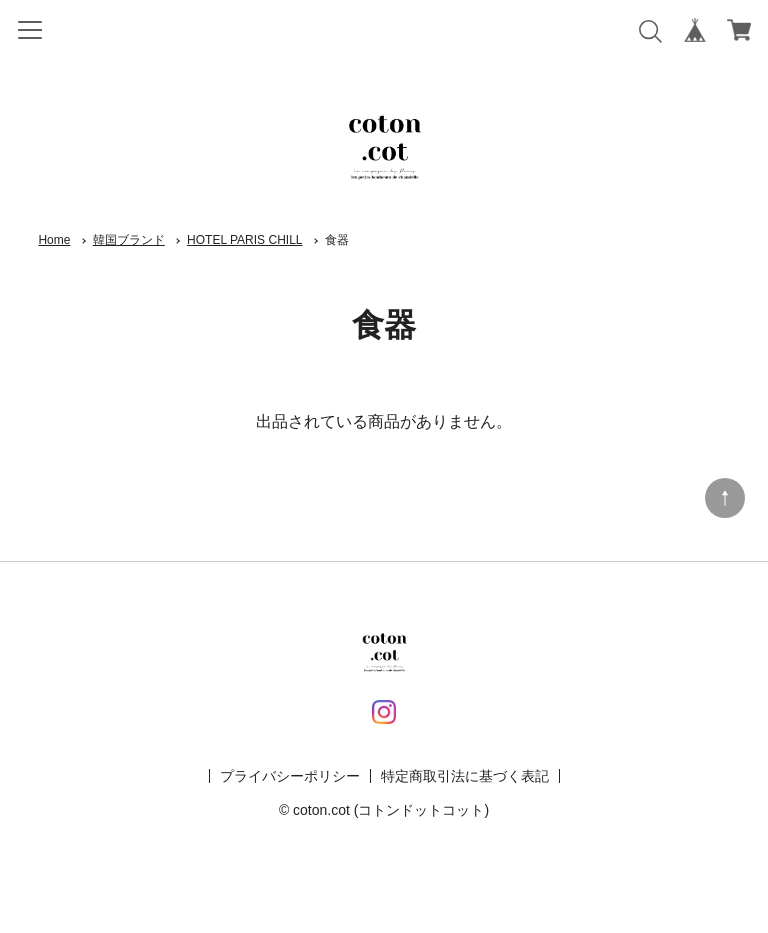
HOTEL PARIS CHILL (244, 240)
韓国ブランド (129, 240)
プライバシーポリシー (290, 776)
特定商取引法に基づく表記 (465, 776)
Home (54, 240)
